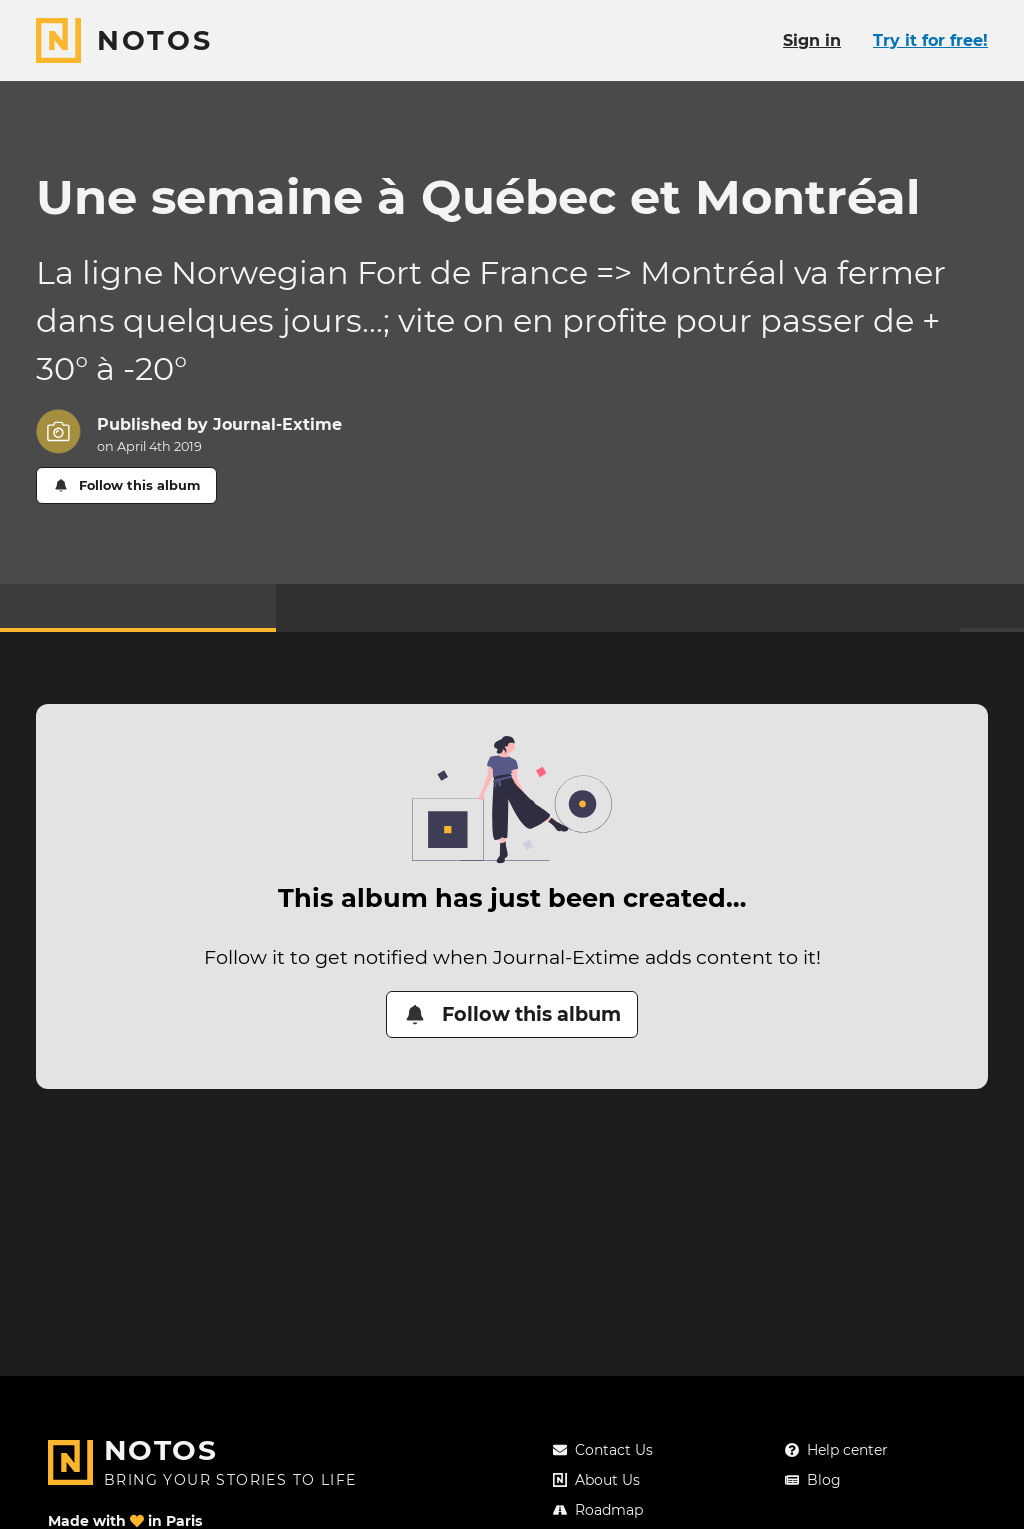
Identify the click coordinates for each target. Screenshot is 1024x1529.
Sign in (812, 40)
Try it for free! (930, 40)
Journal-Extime (277, 424)
